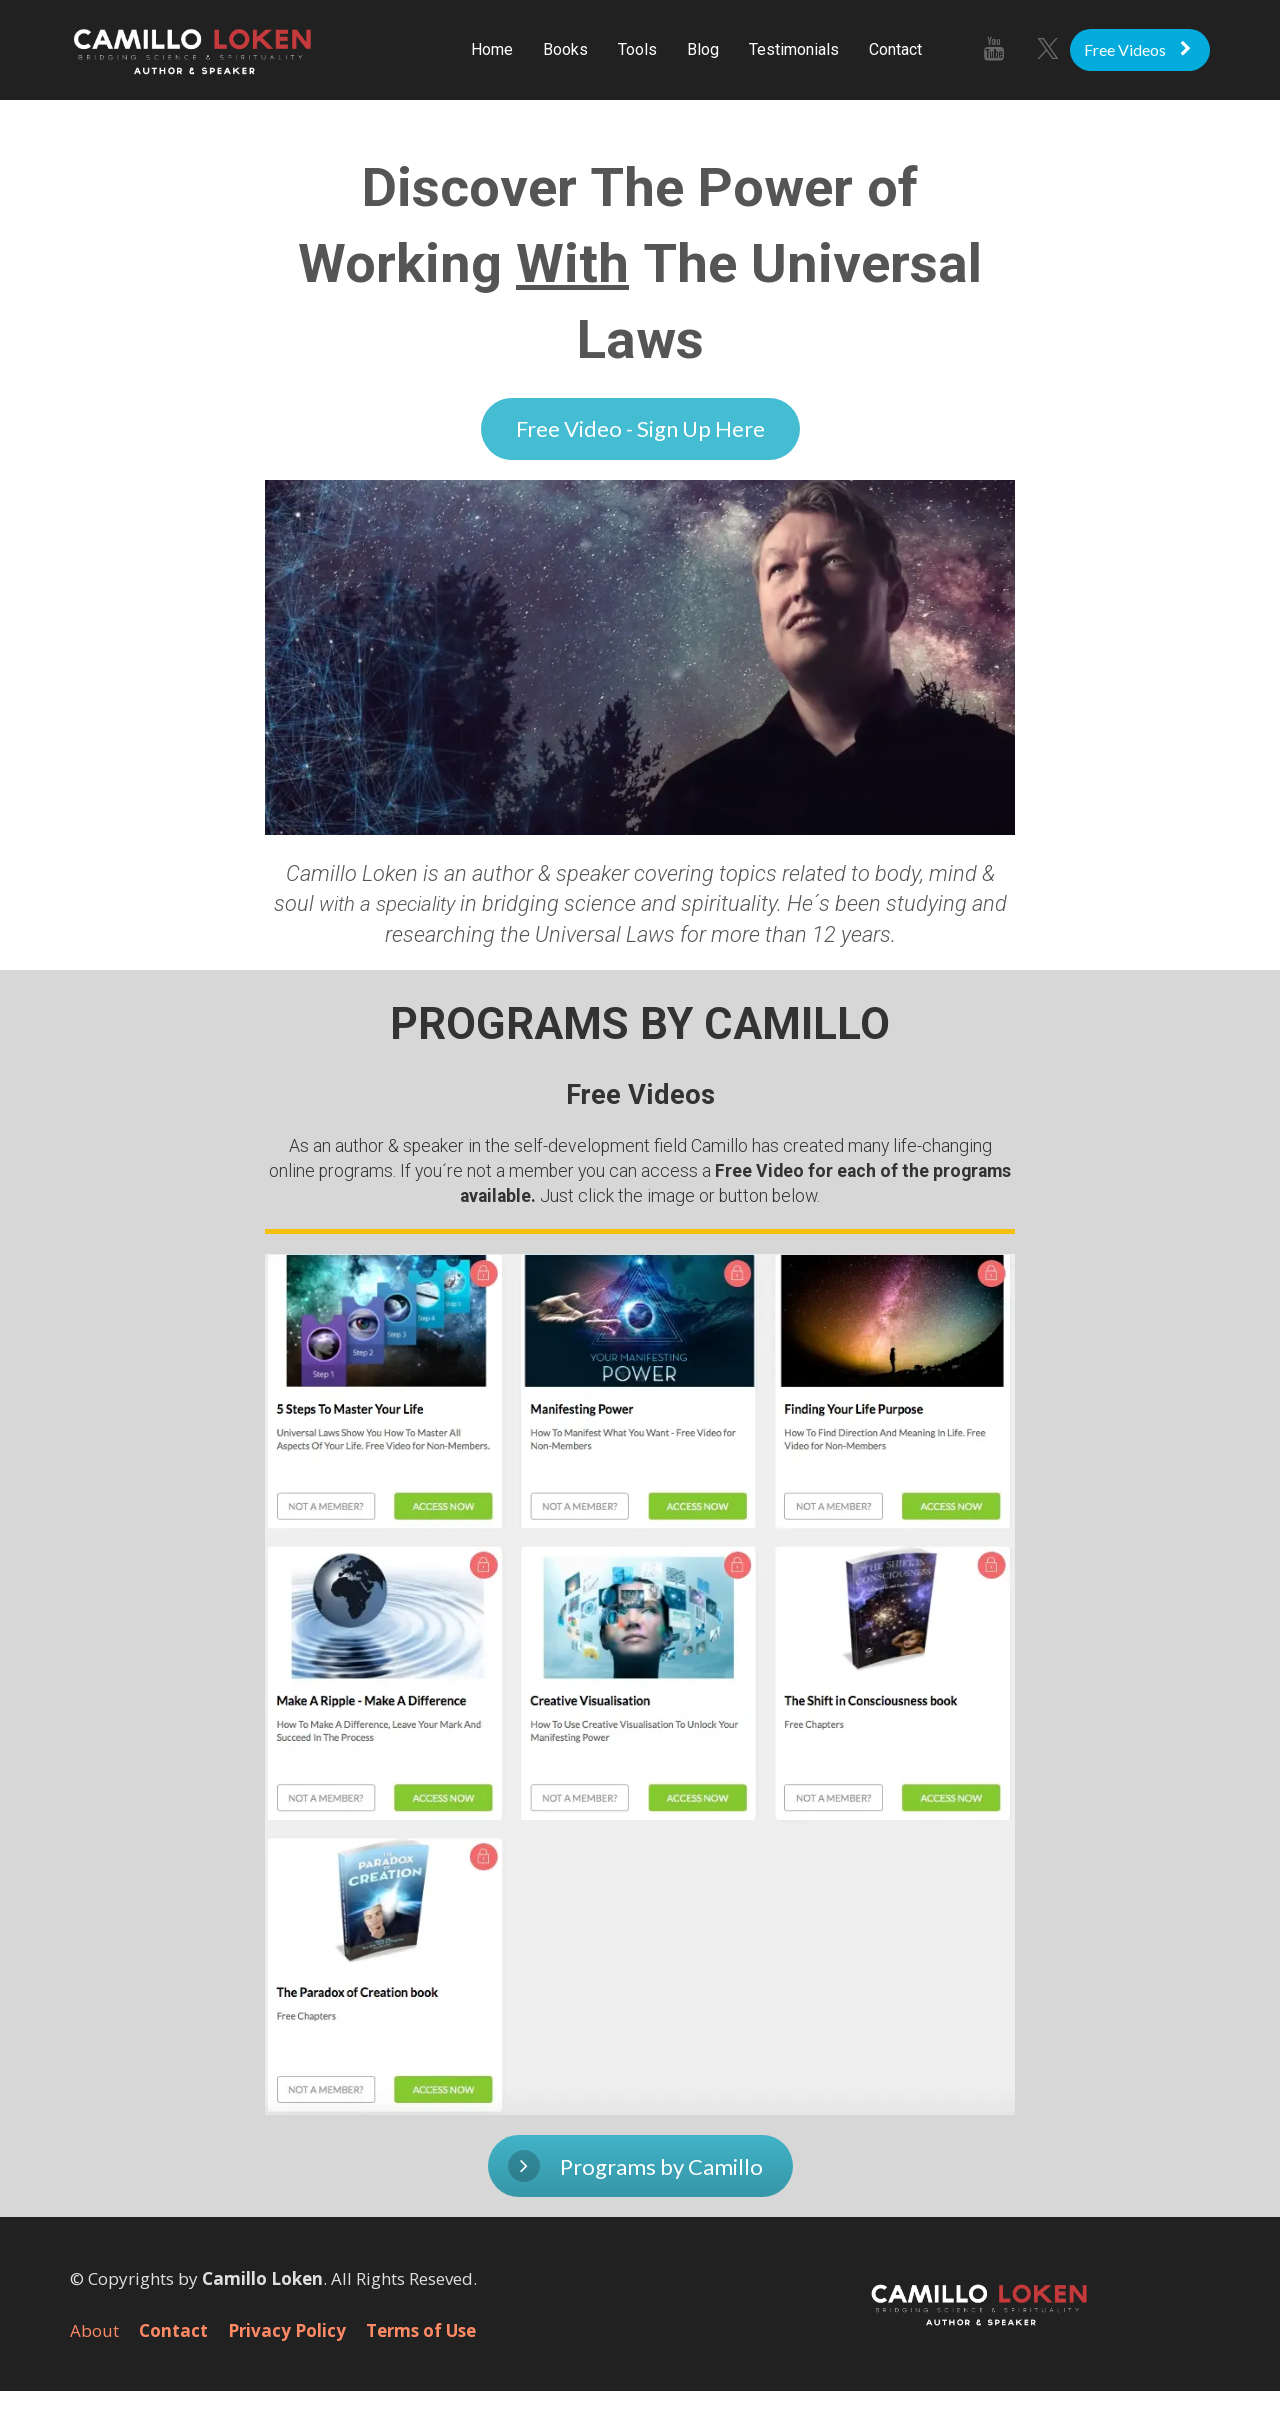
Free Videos (1137, 49)
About (94, 2331)
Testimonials (794, 49)
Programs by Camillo (635, 2166)
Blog (703, 49)
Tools (637, 49)
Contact (895, 49)
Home (492, 49)
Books (565, 49)
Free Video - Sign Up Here (640, 428)
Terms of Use (421, 2331)
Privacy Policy (287, 2331)
